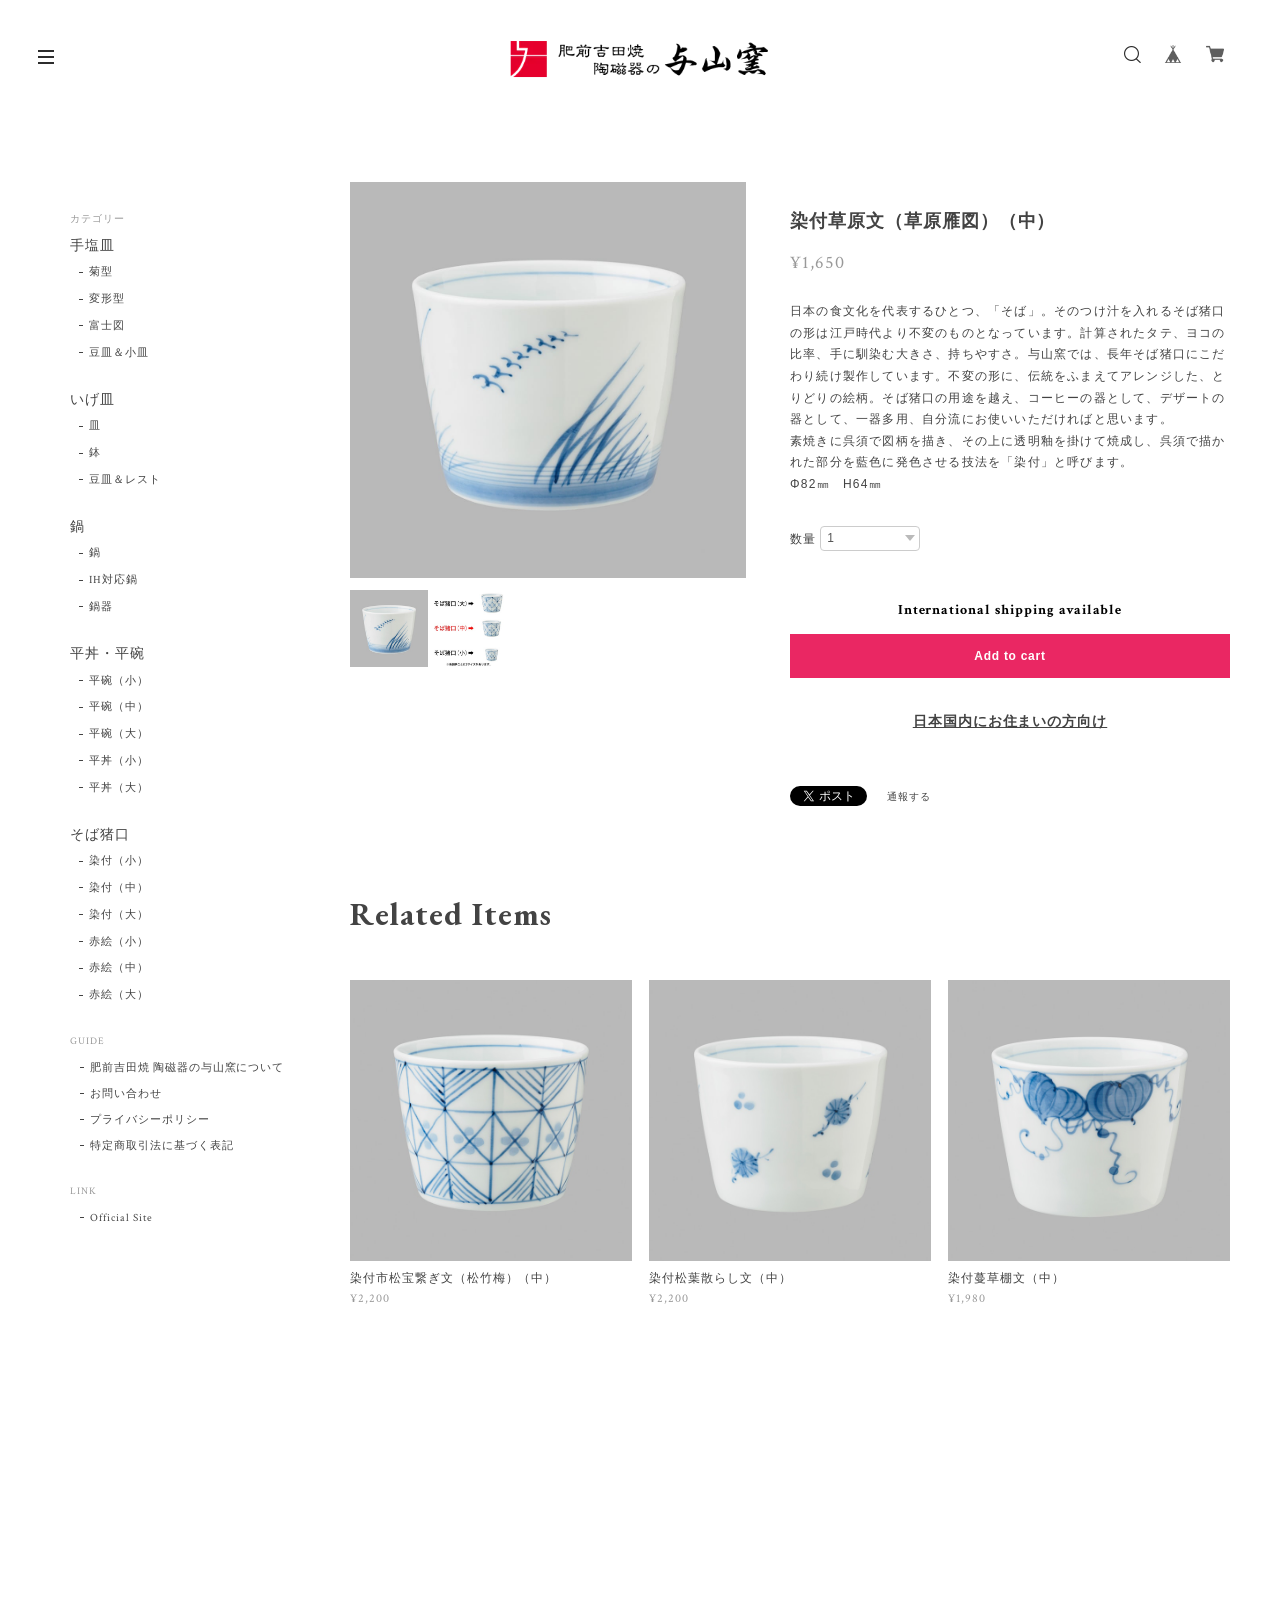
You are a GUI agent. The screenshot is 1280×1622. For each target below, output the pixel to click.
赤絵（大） (119, 996)
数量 (803, 539)
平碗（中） (119, 708)
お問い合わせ (126, 1095)
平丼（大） (119, 788)
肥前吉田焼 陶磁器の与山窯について (187, 1069)
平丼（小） (119, 761)
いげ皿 (92, 400)
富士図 (107, 326)
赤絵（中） (119, 969)
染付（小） (119, 862)
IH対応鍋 (113, 581)
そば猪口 (100, 835)
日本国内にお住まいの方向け (1010, 722)
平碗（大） (119, 735)
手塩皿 (92, 246)
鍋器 (101, 607)
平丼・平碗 (107, 654)
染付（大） (119, 915)
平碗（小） (119, 681)
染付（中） (119, 889)
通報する (909, 797)
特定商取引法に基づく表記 (162, 1147)
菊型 (101, 273)
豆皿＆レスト (125, 480)
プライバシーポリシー (150, 1121)
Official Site (121, 1219)
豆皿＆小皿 (119, 353)
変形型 (107, 299)
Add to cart (1009, 656)
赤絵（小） (119, 942)
